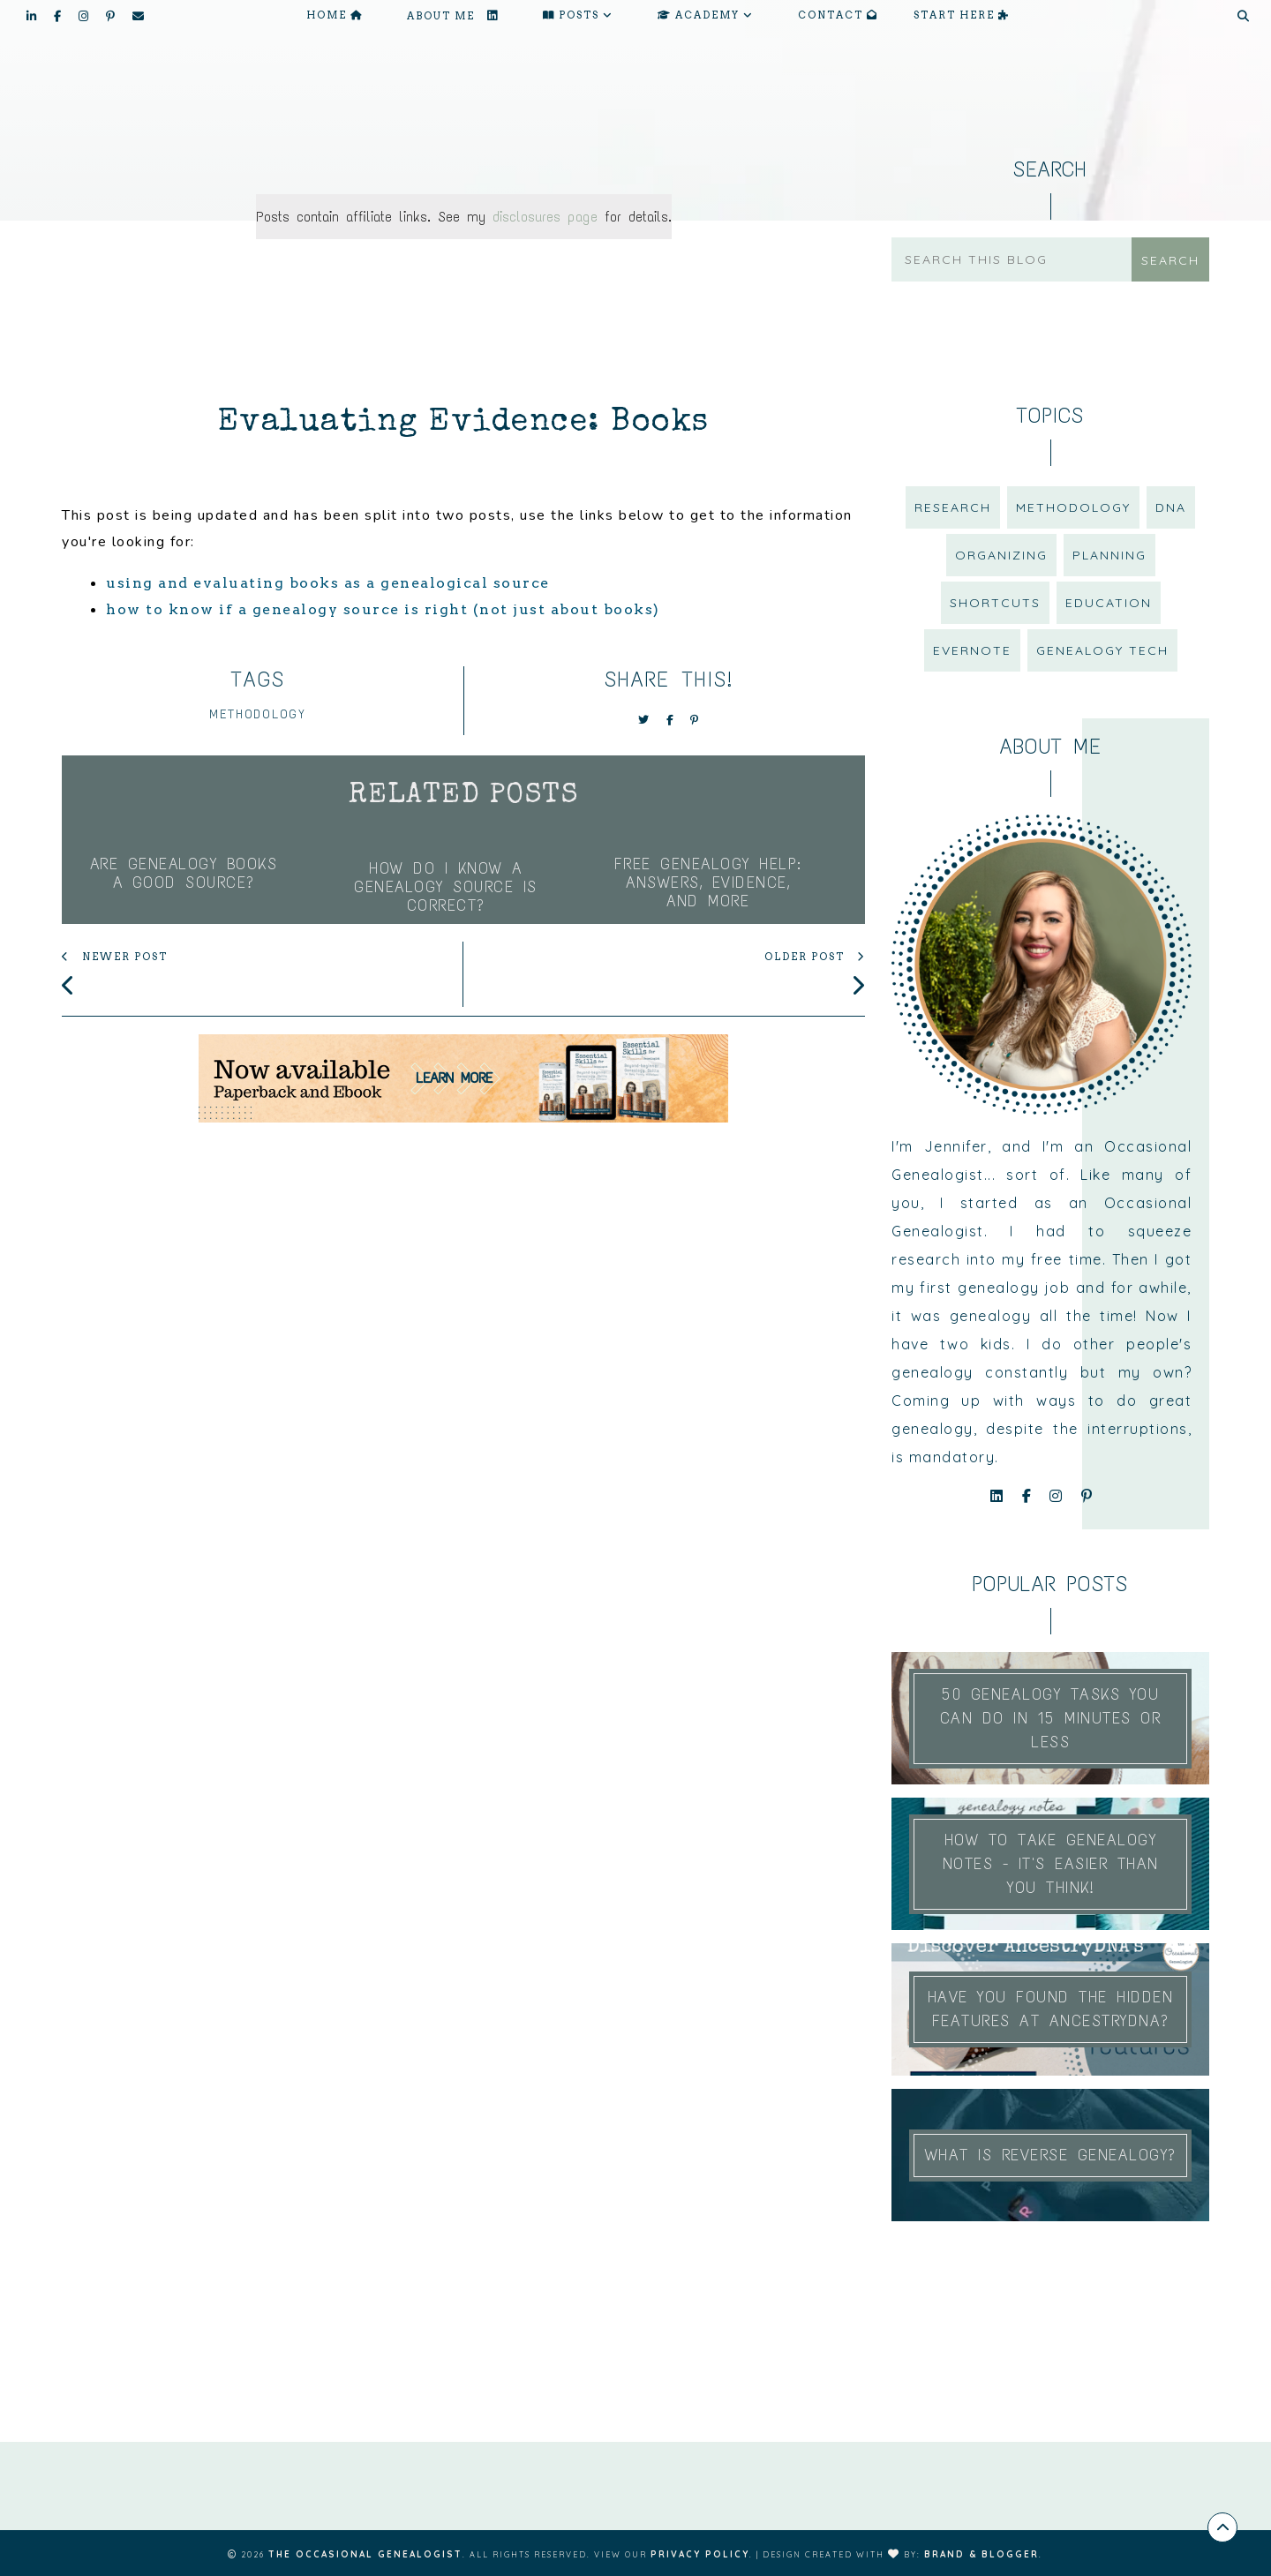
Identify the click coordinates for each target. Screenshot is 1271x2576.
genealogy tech (1102, 650)
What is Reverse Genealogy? (1051, 2155)
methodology (258, 714)
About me (453, 15)
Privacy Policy (700, 2554)
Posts (578, 15)
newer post (115, 958)
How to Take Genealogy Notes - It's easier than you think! (1051, 1863)
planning (1109, 555)
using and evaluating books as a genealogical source (328, 583)
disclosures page (545, 216)
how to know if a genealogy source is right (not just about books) (383, 609)
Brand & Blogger (981, 2554)
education (1108, 603)
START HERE (962, 15)
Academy (706, 15)
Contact (838, 15)
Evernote (972, 650)
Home (334, 15)
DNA (1170, 507)
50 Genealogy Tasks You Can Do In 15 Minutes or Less (1051, 1718)
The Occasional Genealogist (365, 2554)
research (952, 507)
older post (814, 958)
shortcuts (995, 603)
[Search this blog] (1015, 259)
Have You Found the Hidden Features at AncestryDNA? (1051, 2009)
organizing (1001, 555)
